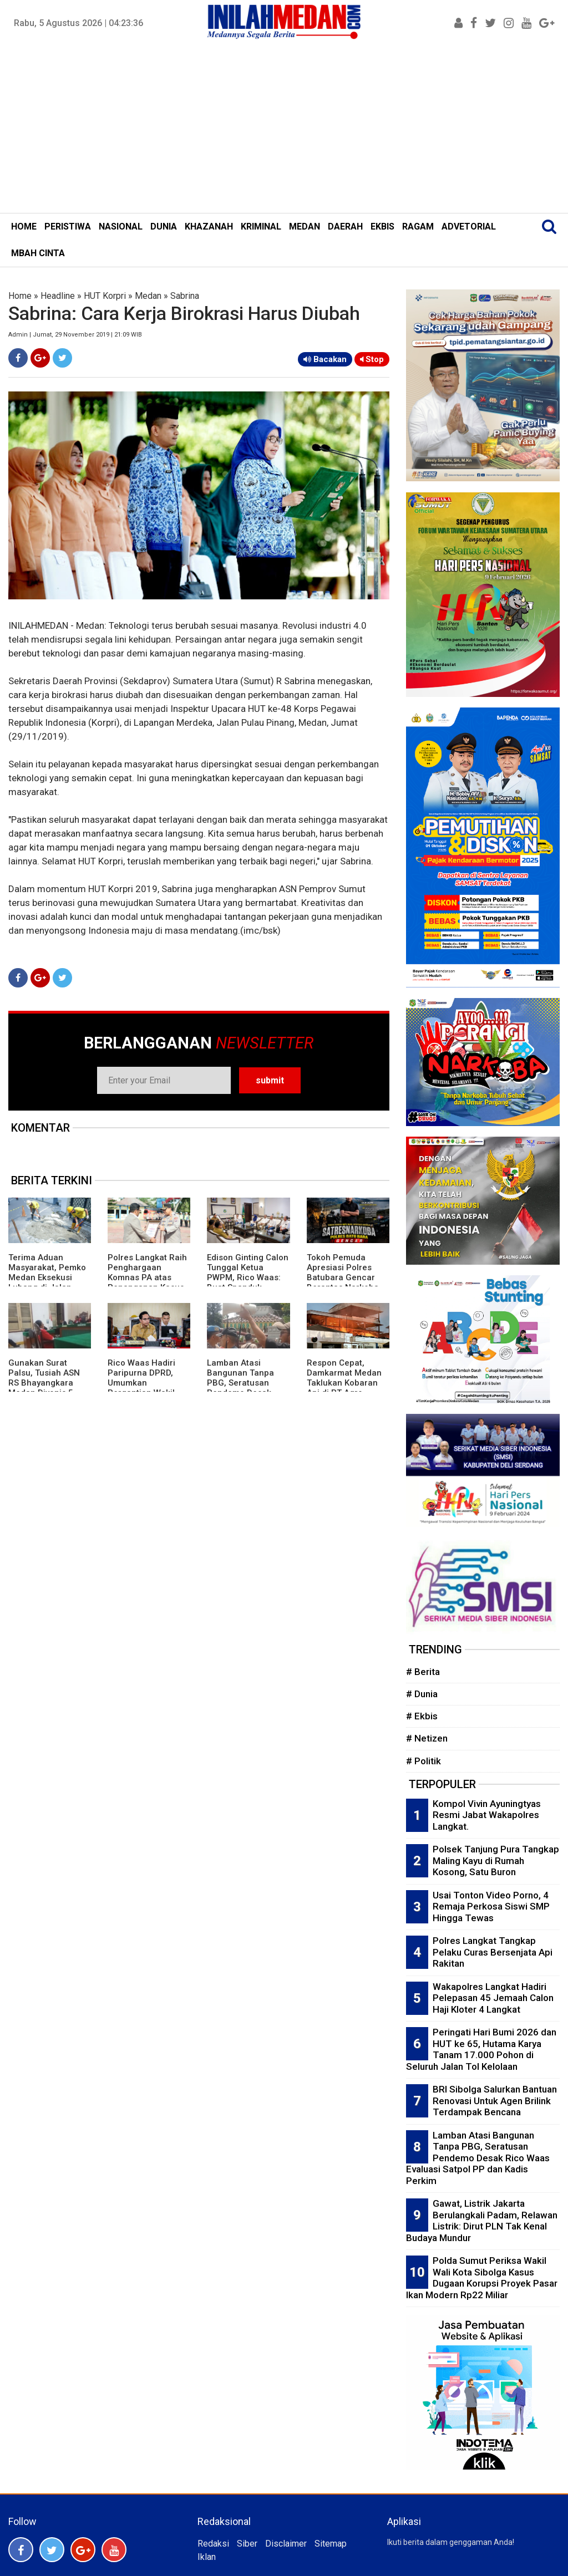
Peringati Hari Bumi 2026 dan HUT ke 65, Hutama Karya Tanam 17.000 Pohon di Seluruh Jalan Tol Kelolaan (481, 2049)
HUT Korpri (105, 296)
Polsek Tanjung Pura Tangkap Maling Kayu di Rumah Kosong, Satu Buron (496, 1860)
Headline (57, 296)
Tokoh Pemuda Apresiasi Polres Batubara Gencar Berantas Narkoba (343, 1272)
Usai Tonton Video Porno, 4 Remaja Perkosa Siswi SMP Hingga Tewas (491, 1906)
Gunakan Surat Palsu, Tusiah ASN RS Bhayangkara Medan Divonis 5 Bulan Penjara (44, 1383)
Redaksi (213, 2543)
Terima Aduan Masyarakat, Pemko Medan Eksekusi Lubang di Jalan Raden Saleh (47, 1277)
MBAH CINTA (38, 253)
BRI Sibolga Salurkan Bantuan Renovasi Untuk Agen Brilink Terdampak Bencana (495, 2100)
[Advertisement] (284, 129)
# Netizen (427, 1738)
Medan (148, 296)
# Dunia (422, 1693)
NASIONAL (121, 226)
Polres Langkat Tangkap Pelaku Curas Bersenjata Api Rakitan (492, 1952)
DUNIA (163, 226)
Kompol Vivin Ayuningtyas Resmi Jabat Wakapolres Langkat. (487, 1815)
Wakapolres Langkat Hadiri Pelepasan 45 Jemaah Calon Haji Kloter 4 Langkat (493, 1998)
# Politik (423, 1760)
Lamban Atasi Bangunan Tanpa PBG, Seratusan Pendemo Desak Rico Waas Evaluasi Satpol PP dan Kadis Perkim (478, 2158)
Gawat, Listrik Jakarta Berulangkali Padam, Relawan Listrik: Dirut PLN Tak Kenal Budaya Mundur (481, 2220)
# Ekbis (422, 1716)
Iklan (206, 2557)
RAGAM (418, 226)
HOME (24, 226)
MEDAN (304, 226)
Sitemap (331, 2543)
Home (20, 296)
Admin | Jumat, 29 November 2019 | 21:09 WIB (75, 334)
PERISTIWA (67, 226)
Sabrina (184, 296)
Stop (372, 359)
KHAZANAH (209, 226)
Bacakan (325, 359)
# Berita (423, 1671)
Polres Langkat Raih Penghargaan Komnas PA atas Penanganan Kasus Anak (147, 1277)
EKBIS (382, 226)
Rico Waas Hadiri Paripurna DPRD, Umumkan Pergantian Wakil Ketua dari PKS (141, 1383)
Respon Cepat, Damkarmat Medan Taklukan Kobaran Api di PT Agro (344, 1378)
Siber (247, 2543)
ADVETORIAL (469, 226)
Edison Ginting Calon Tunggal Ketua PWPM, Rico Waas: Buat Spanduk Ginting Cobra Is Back (247, 1282)
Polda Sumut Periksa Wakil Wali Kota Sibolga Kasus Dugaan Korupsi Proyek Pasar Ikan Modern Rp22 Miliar (481, 2277)
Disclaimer (286, 2543)
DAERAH (345, 226)
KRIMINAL (261, 226)
